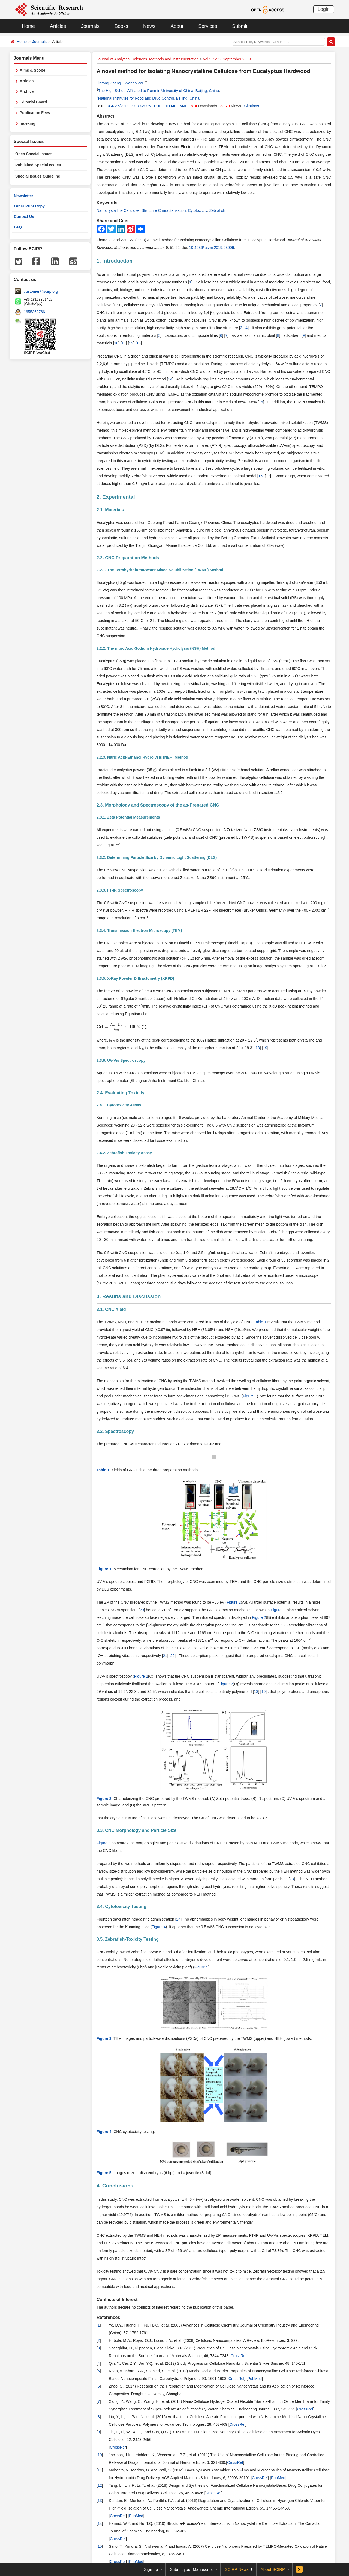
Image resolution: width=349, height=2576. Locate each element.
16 (260, 476)
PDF (157, 106)
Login (324, 9)
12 (131, 343)
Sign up (151, 2569)
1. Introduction (115, 261)
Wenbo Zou (134, 83)
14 (170, 379)
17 (268, 476)
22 (172, 1655)
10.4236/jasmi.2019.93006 (128, 106)
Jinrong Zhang (109, 83)
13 (138, 343)
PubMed (255, 2378)
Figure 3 (103, 1843)
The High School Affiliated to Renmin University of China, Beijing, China (158, 90)
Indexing (27, 123)
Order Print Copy (29, 206)
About (176, 26)
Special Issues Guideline (37, 176)
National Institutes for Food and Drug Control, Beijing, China (149, 98)
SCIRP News (237, 2569)
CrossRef (238, 2356)
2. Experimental (116, 497)
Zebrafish (217, 210)
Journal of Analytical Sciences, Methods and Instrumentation (147, 59)
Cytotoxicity (197, 210)
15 (261, 402)
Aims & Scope (32, 70)
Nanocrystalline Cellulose (118, 210)
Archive (27, 91)
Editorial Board (33, 102)
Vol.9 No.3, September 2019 (227, 59)
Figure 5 (201, 1967)
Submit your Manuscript (191, 2569)
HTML (171, 106)
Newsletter (23, 196)
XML (183, 106)
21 (165, 1655)
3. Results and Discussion (129, 1296)
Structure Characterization (164, 210)
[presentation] (119, 1027)
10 (116, 343)
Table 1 (260, 1322)
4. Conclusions (115, 2186)
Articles (58, 26)
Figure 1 (250, 1396)
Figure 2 (234, 1602)
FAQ (18, 227)
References (108, 2317)
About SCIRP (273, 2569)
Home (28, 26)
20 (142, 1610)
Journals (90, 26)
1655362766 (34, 312)
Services (207, 26)
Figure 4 (159, 1927)
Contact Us (24, 216)
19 (265, 1048)
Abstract (105, 116)
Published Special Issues (38, 165)
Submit (239, 26)
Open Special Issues (33, 154)
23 (292, 1879)
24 (178, 1919)
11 (124, 343)
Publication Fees (35, 113)
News (149, 26)
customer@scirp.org (41, 291)
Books (121, 26)
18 (257, 1048)
